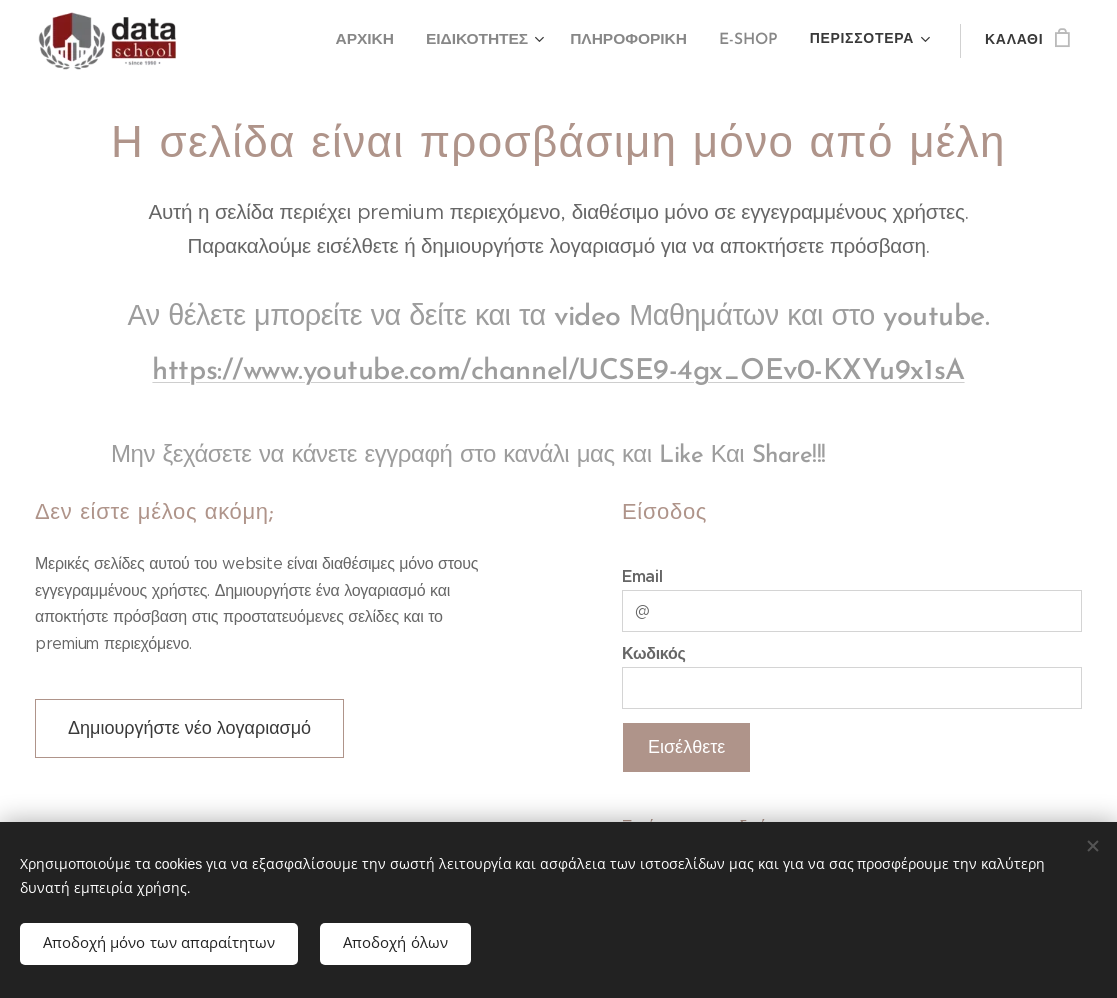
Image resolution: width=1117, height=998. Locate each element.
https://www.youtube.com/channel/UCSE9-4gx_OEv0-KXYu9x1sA (558, 371)
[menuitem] (378, 41)
